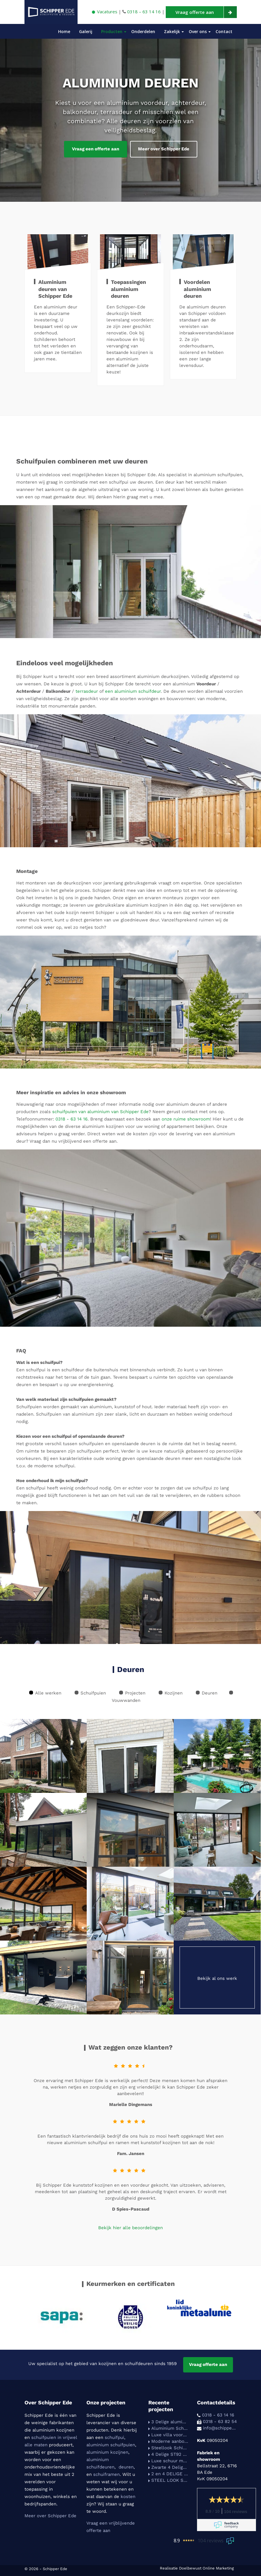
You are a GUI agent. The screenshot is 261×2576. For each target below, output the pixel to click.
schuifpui (114, 2437)
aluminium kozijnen (107, 2452)
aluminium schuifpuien (110, 2444)
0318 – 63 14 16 (144, 11)
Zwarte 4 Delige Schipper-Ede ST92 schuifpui (168, 2467)
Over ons (198, 31)
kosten (128, 2496)
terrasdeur (86, 691)
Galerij (85, 31)
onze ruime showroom (186, 1119)
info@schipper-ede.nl (220, 2428)
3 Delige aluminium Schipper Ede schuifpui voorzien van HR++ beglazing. (168, 2421)
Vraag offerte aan (208, 2364)
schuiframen (106, 2474)
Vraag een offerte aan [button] (95, 149)
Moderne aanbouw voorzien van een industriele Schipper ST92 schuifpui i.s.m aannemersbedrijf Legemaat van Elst (168, 2441)
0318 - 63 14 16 (71, 1119)
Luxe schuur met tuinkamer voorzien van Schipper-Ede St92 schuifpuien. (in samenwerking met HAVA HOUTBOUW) (168, 2460)
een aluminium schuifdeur (133, 691)
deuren (126, 2467)
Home (64, 31)
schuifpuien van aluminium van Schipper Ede (100, 1111)
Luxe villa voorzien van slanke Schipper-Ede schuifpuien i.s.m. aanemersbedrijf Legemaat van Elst (168, 2434)
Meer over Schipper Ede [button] (163, 149)
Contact (224, 31)
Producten (111, 31)
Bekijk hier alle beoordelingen (130, 2227)
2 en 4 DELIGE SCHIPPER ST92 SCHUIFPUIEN (168, 2473)
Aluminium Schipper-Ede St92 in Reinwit (168, 2428)
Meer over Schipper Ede (50, 2515)
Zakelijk (172, 31)
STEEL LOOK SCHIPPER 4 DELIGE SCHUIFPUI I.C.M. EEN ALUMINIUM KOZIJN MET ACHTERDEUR (168, 2480)
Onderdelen (143, 31)
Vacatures (104, 11)
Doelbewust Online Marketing (206, 2568)
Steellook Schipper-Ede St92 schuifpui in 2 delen (168, 2447)
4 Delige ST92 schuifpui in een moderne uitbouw (168, 2454)
